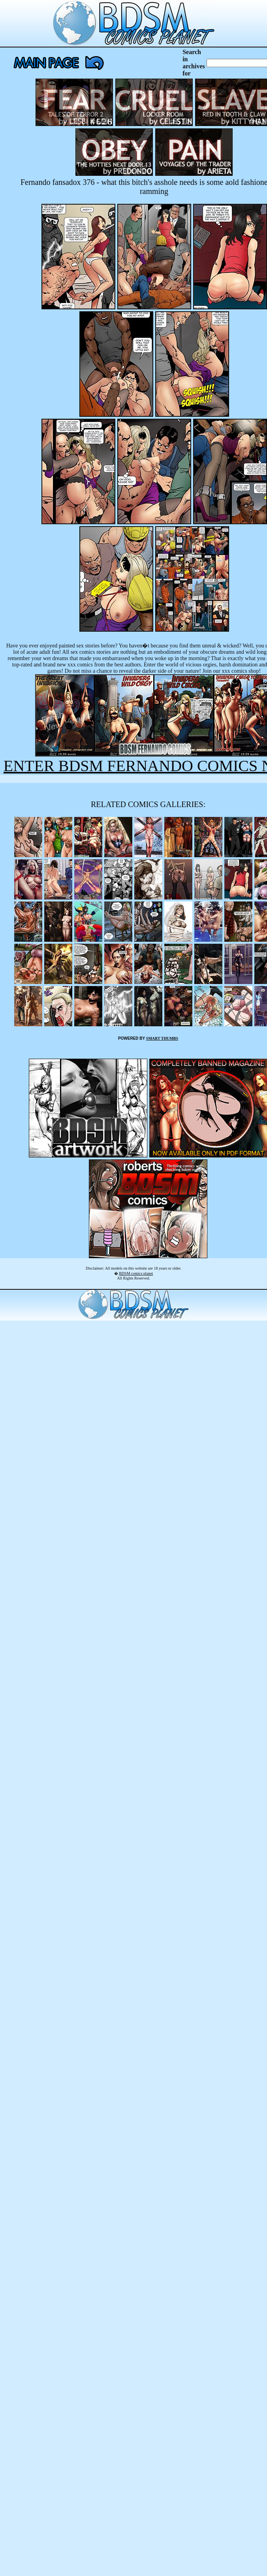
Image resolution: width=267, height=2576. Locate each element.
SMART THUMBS (162, 1038)
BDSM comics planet (136, 1273)
